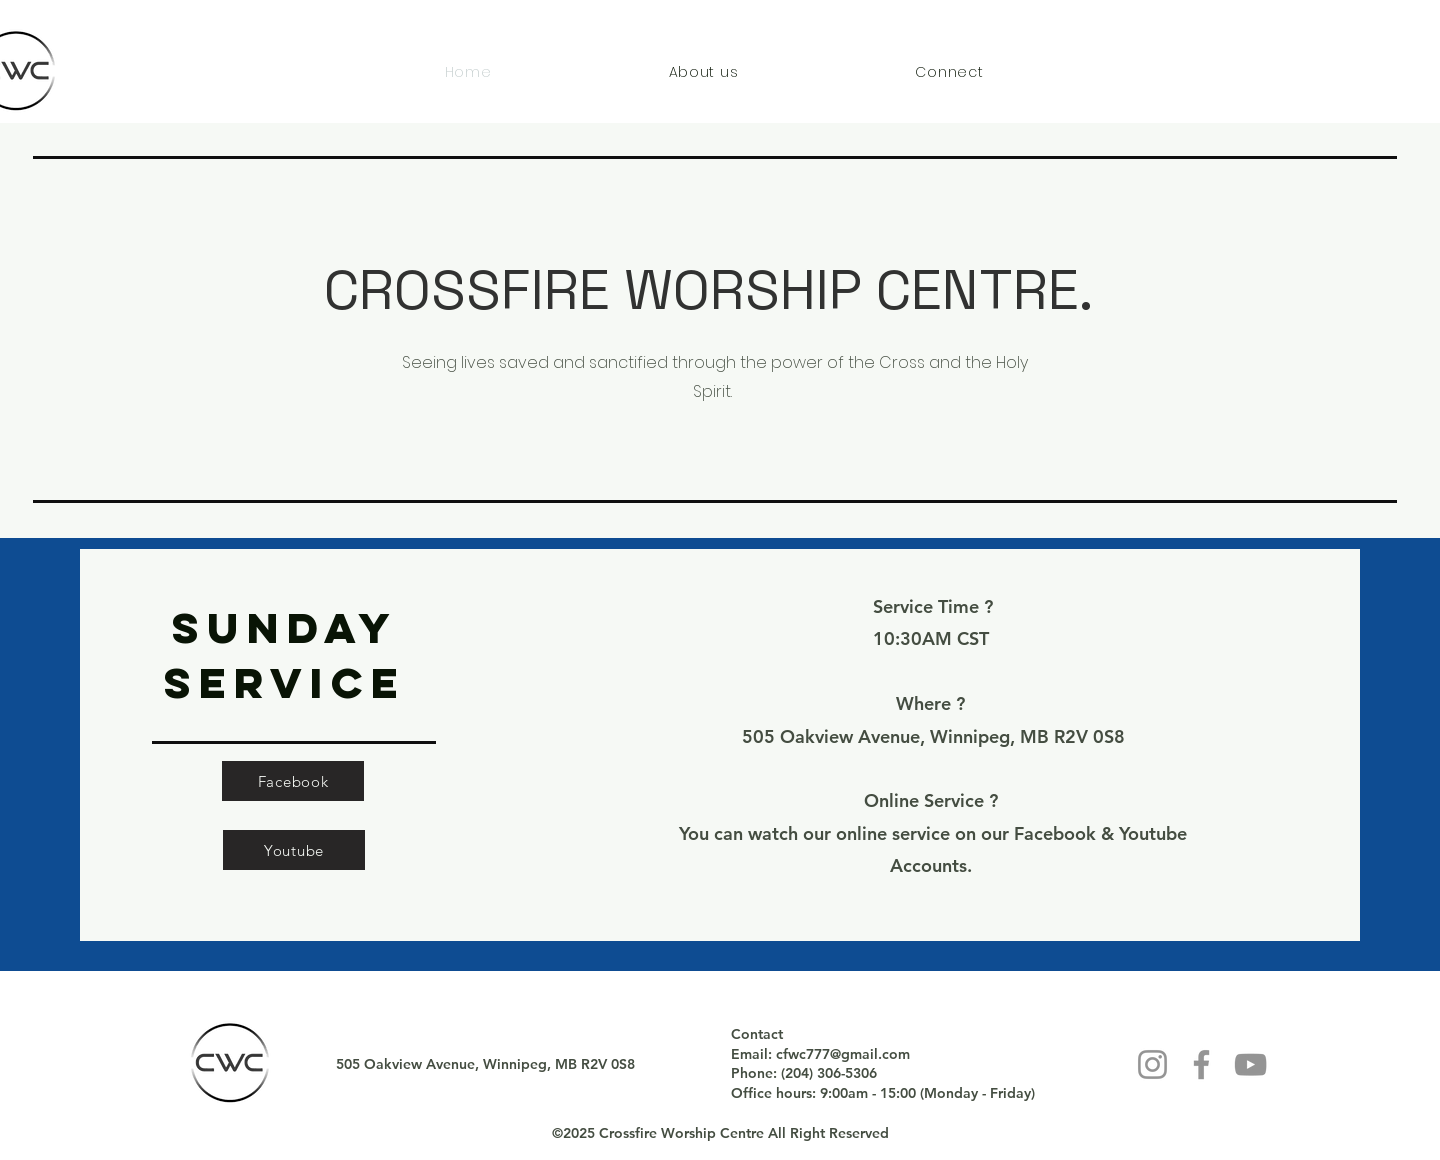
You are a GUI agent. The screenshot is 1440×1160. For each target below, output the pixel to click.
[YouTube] (1250, 1064)
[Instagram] (1152, 1064)
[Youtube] (294, 850)
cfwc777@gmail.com (843, 1054)
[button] (703, 72)
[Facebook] (293, 781)
